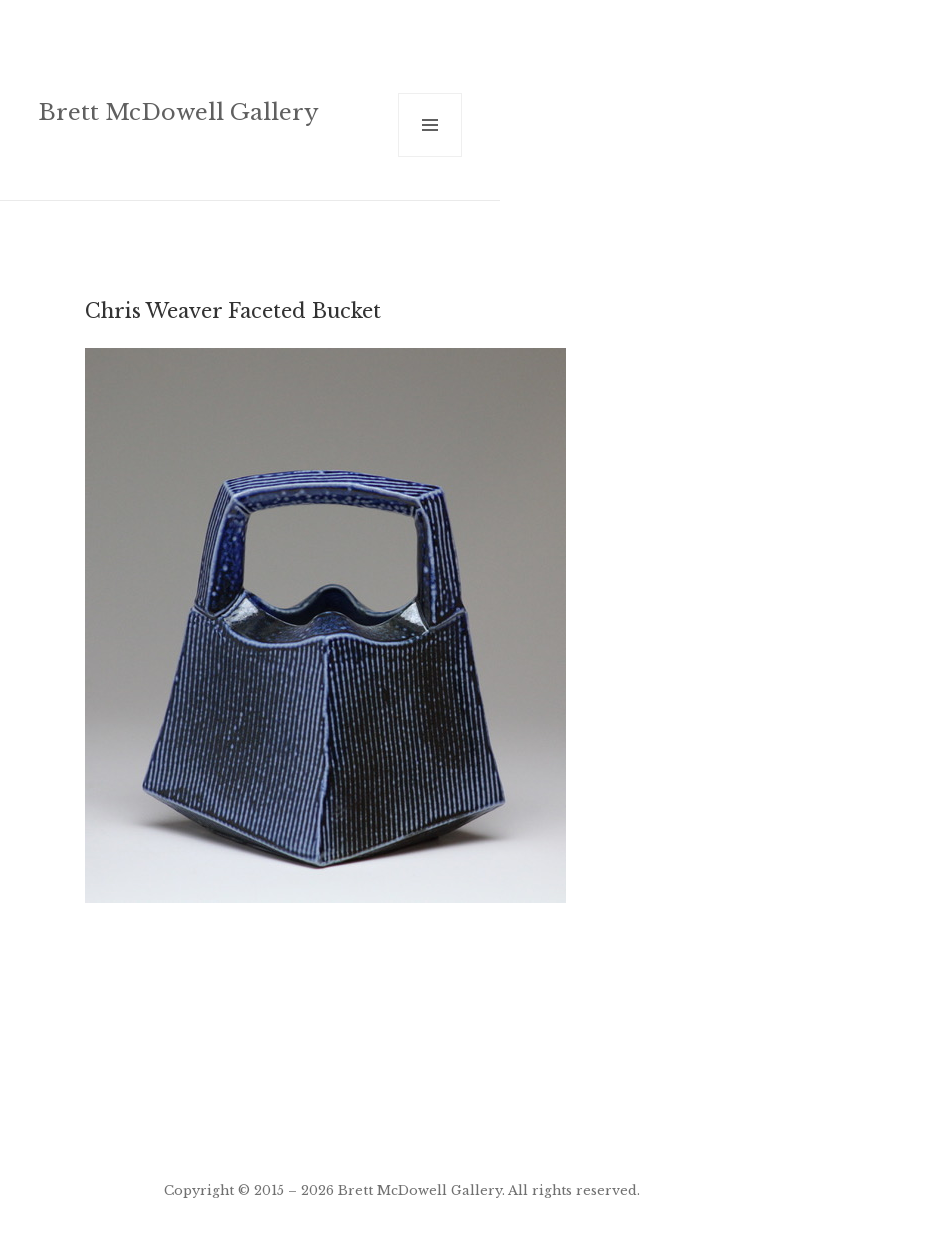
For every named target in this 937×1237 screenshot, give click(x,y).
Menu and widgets (430, 156)
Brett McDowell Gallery (178, 112)
